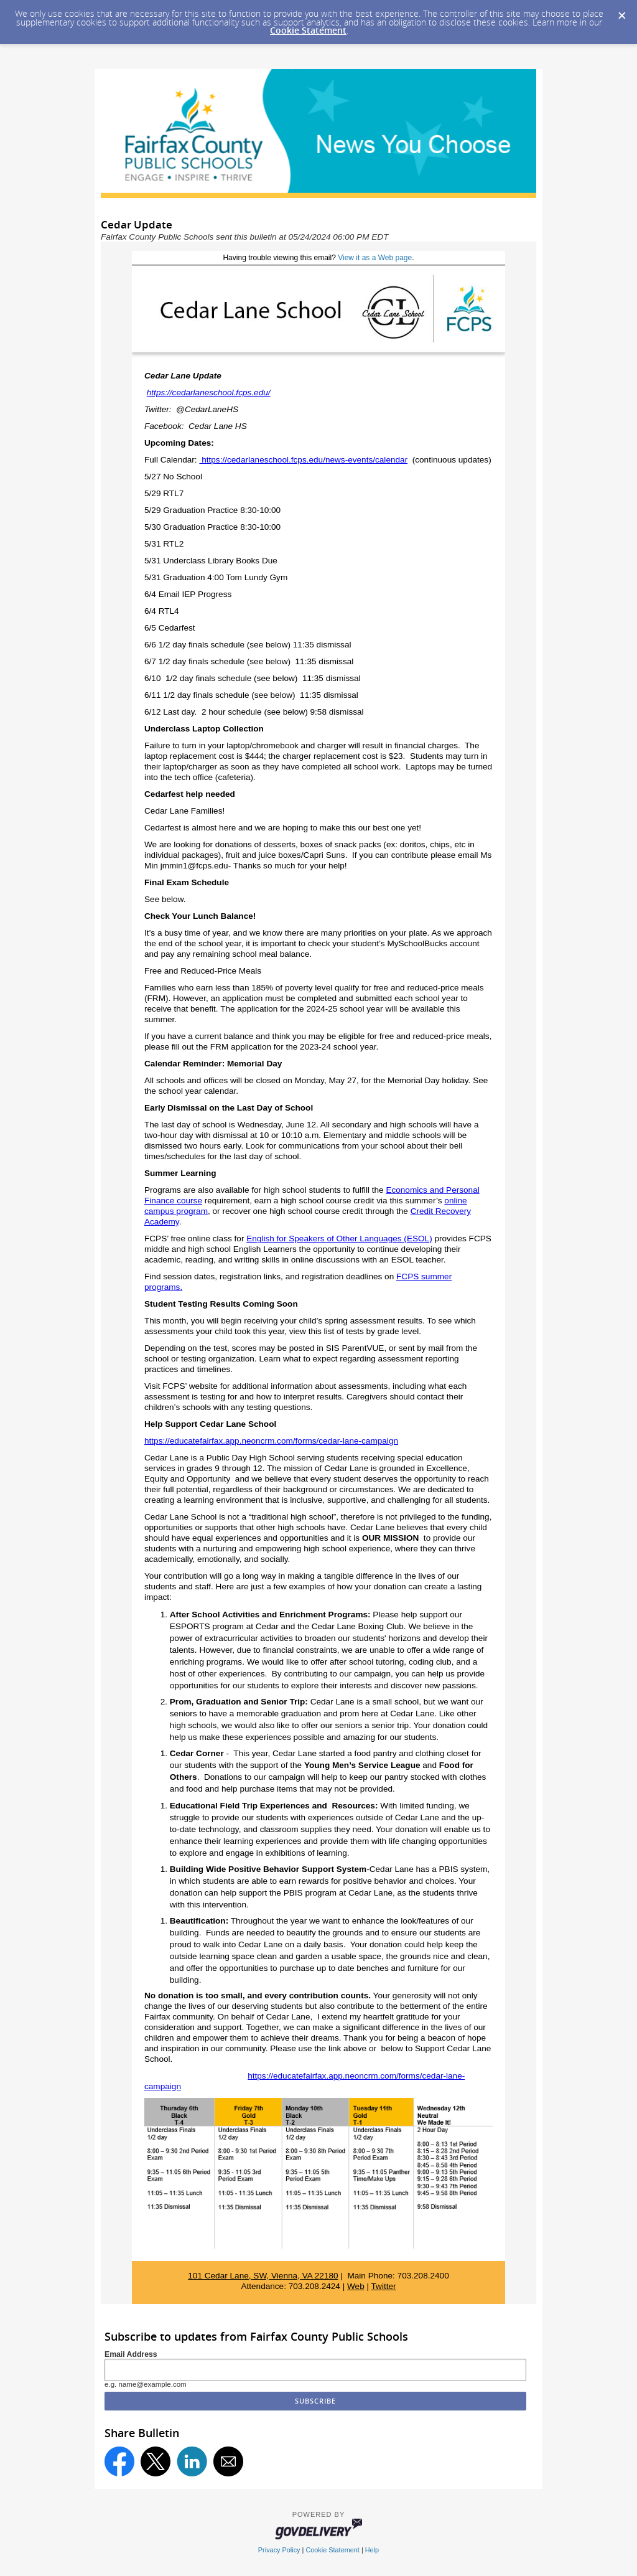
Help (372, 2550)
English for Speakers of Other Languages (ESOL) (339, 1238)
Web (356, 2286)
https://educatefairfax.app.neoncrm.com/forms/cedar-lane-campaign (271, 1440)
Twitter (383, 2286)
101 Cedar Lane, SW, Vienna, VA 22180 (263, 2275)
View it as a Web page (375, 257)
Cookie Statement (308, 30)
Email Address (131, 2354)
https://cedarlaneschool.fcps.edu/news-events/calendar (303, 459)
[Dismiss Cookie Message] (621, 12)
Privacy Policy (279, 2550)
